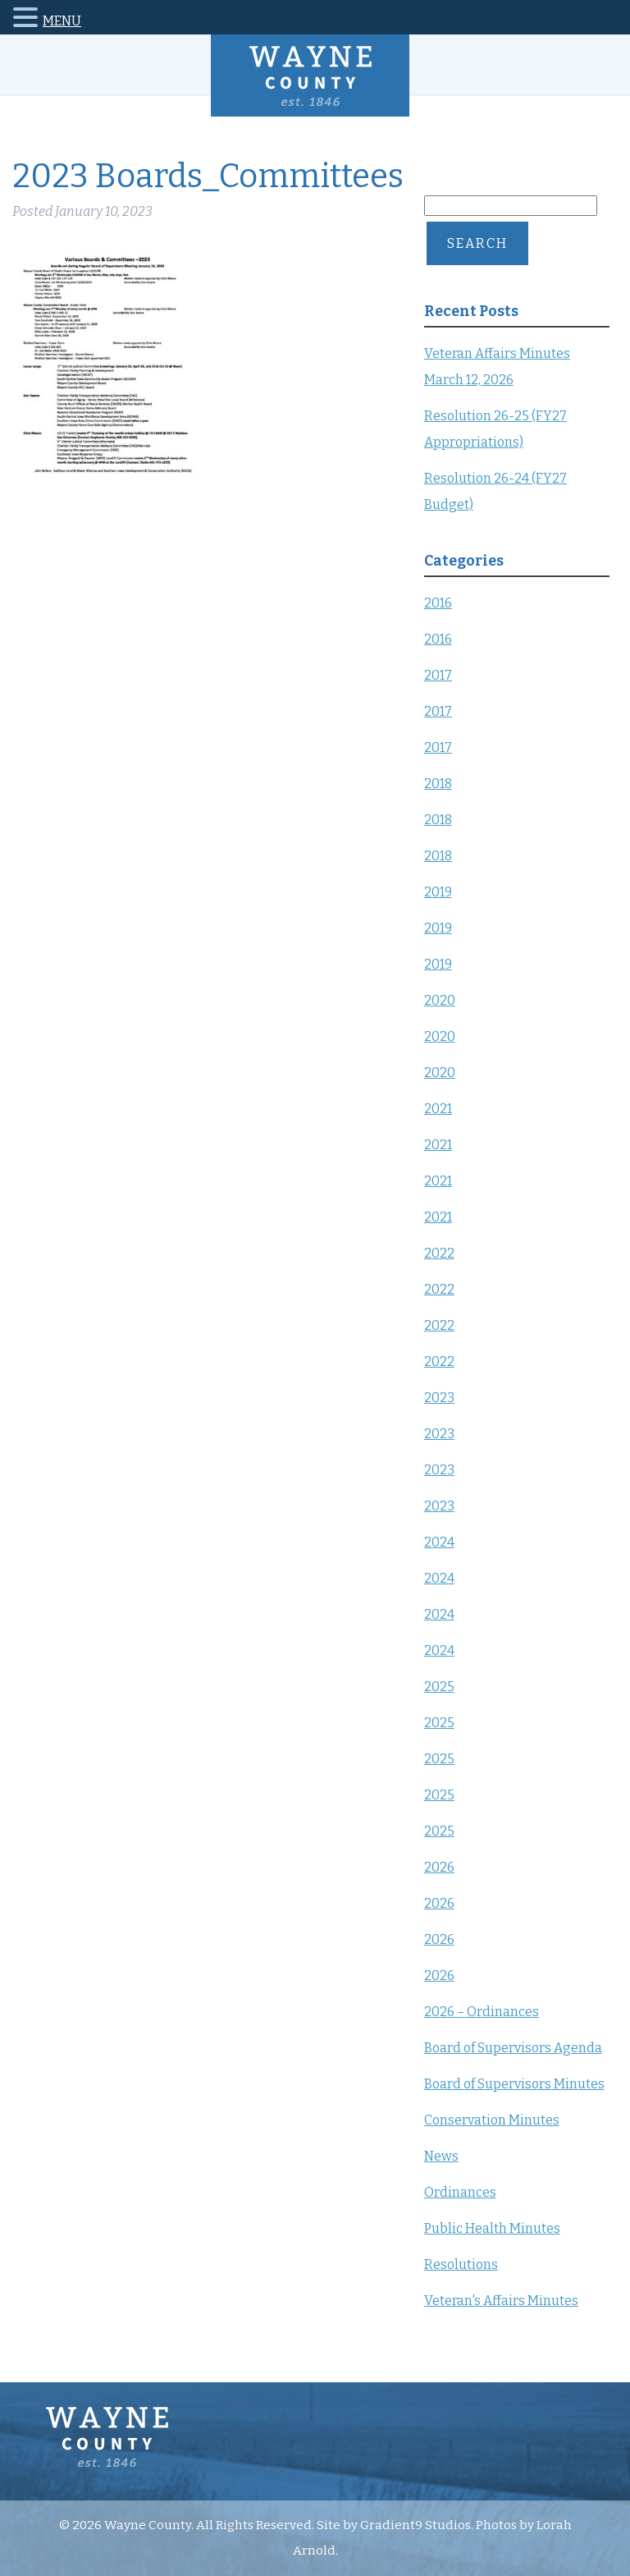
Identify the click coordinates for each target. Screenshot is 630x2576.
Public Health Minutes (492, 2228)
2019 (438, 892)
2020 (439, 1000)
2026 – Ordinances (481, 2011)
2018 (438, 783)
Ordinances (460, 2192)
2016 (438, 603)
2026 (439, 1867)
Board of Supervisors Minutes (514, 2084)
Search (477, 243)
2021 (438, 1108)
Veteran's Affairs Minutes (501, 2300)
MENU (62, 21)
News (441, 2156)
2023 (439, 1397)
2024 (439, 1542)
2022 (439, 1253)
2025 (439, 1686)
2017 (438, 675)
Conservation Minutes (491, 2120)
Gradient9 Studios (415, 2525)
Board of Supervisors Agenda (513, 2048)
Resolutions (461, 2264)
